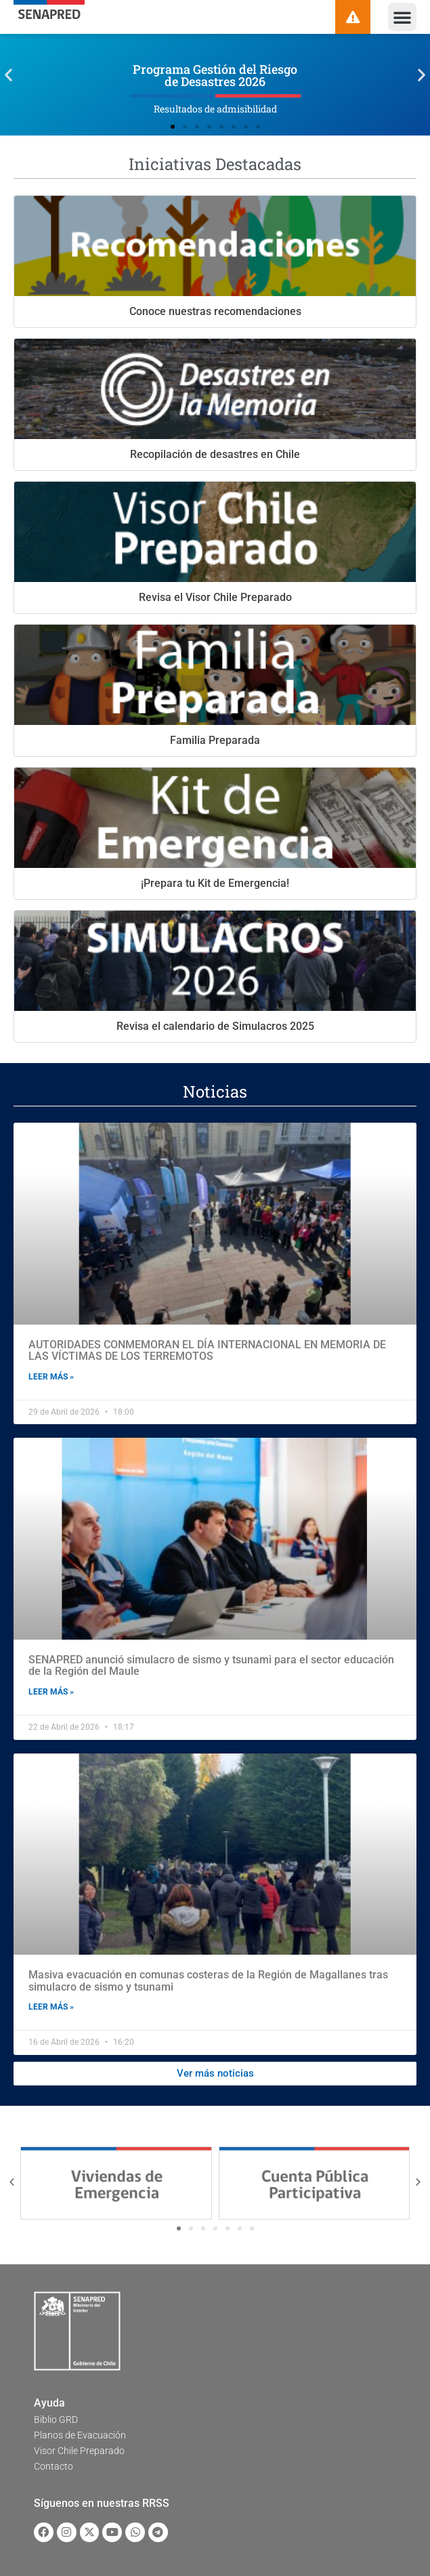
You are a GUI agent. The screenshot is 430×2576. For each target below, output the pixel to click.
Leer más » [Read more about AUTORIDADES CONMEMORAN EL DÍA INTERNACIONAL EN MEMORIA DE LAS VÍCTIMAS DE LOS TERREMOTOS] (51, 1377)
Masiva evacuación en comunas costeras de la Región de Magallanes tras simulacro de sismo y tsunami (208, 1980)
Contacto (53, 2466)
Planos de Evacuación (80, 2435)
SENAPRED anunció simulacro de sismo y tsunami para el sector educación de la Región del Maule (211, 1665)
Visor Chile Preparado (79, 2450)
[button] (402, 17)
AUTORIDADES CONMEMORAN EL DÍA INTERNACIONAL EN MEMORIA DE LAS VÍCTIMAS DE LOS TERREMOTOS (207, 1350)
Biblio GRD (56, 2419)
